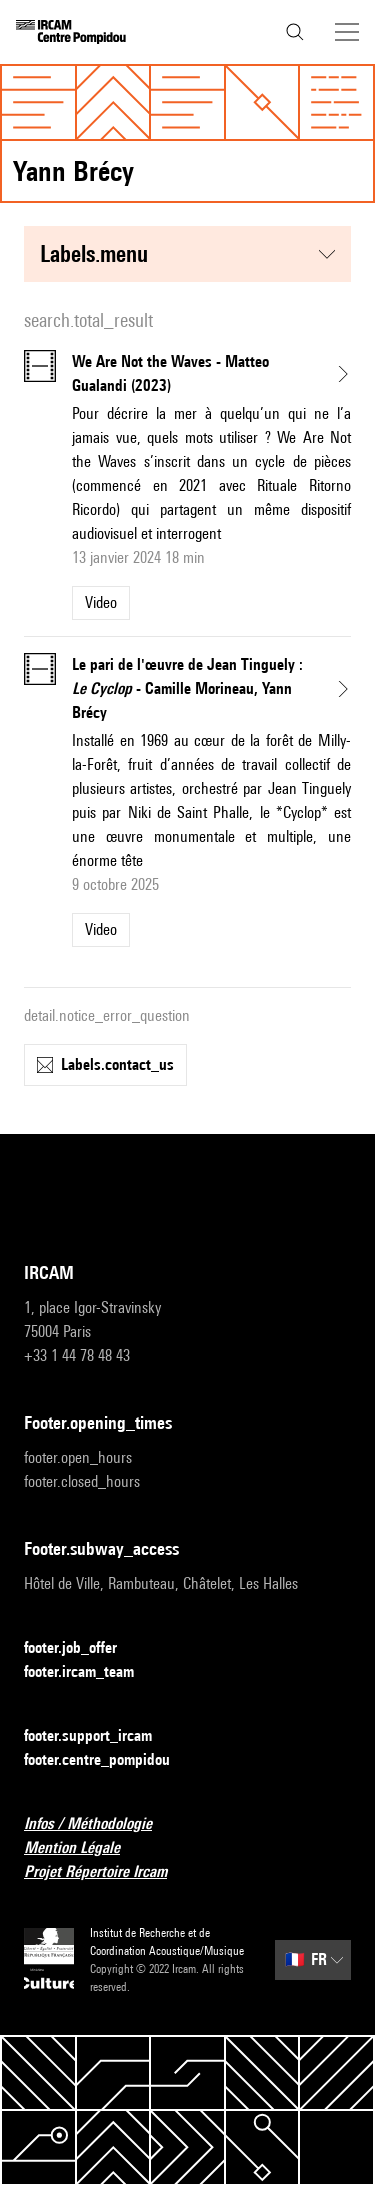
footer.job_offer (82, 1648)
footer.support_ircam (100, 1736)
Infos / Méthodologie (100, 1824)
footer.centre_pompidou (109, 1760)
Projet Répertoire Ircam (107, 1872)
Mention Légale (84, 1848)
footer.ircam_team (91, 1672)
